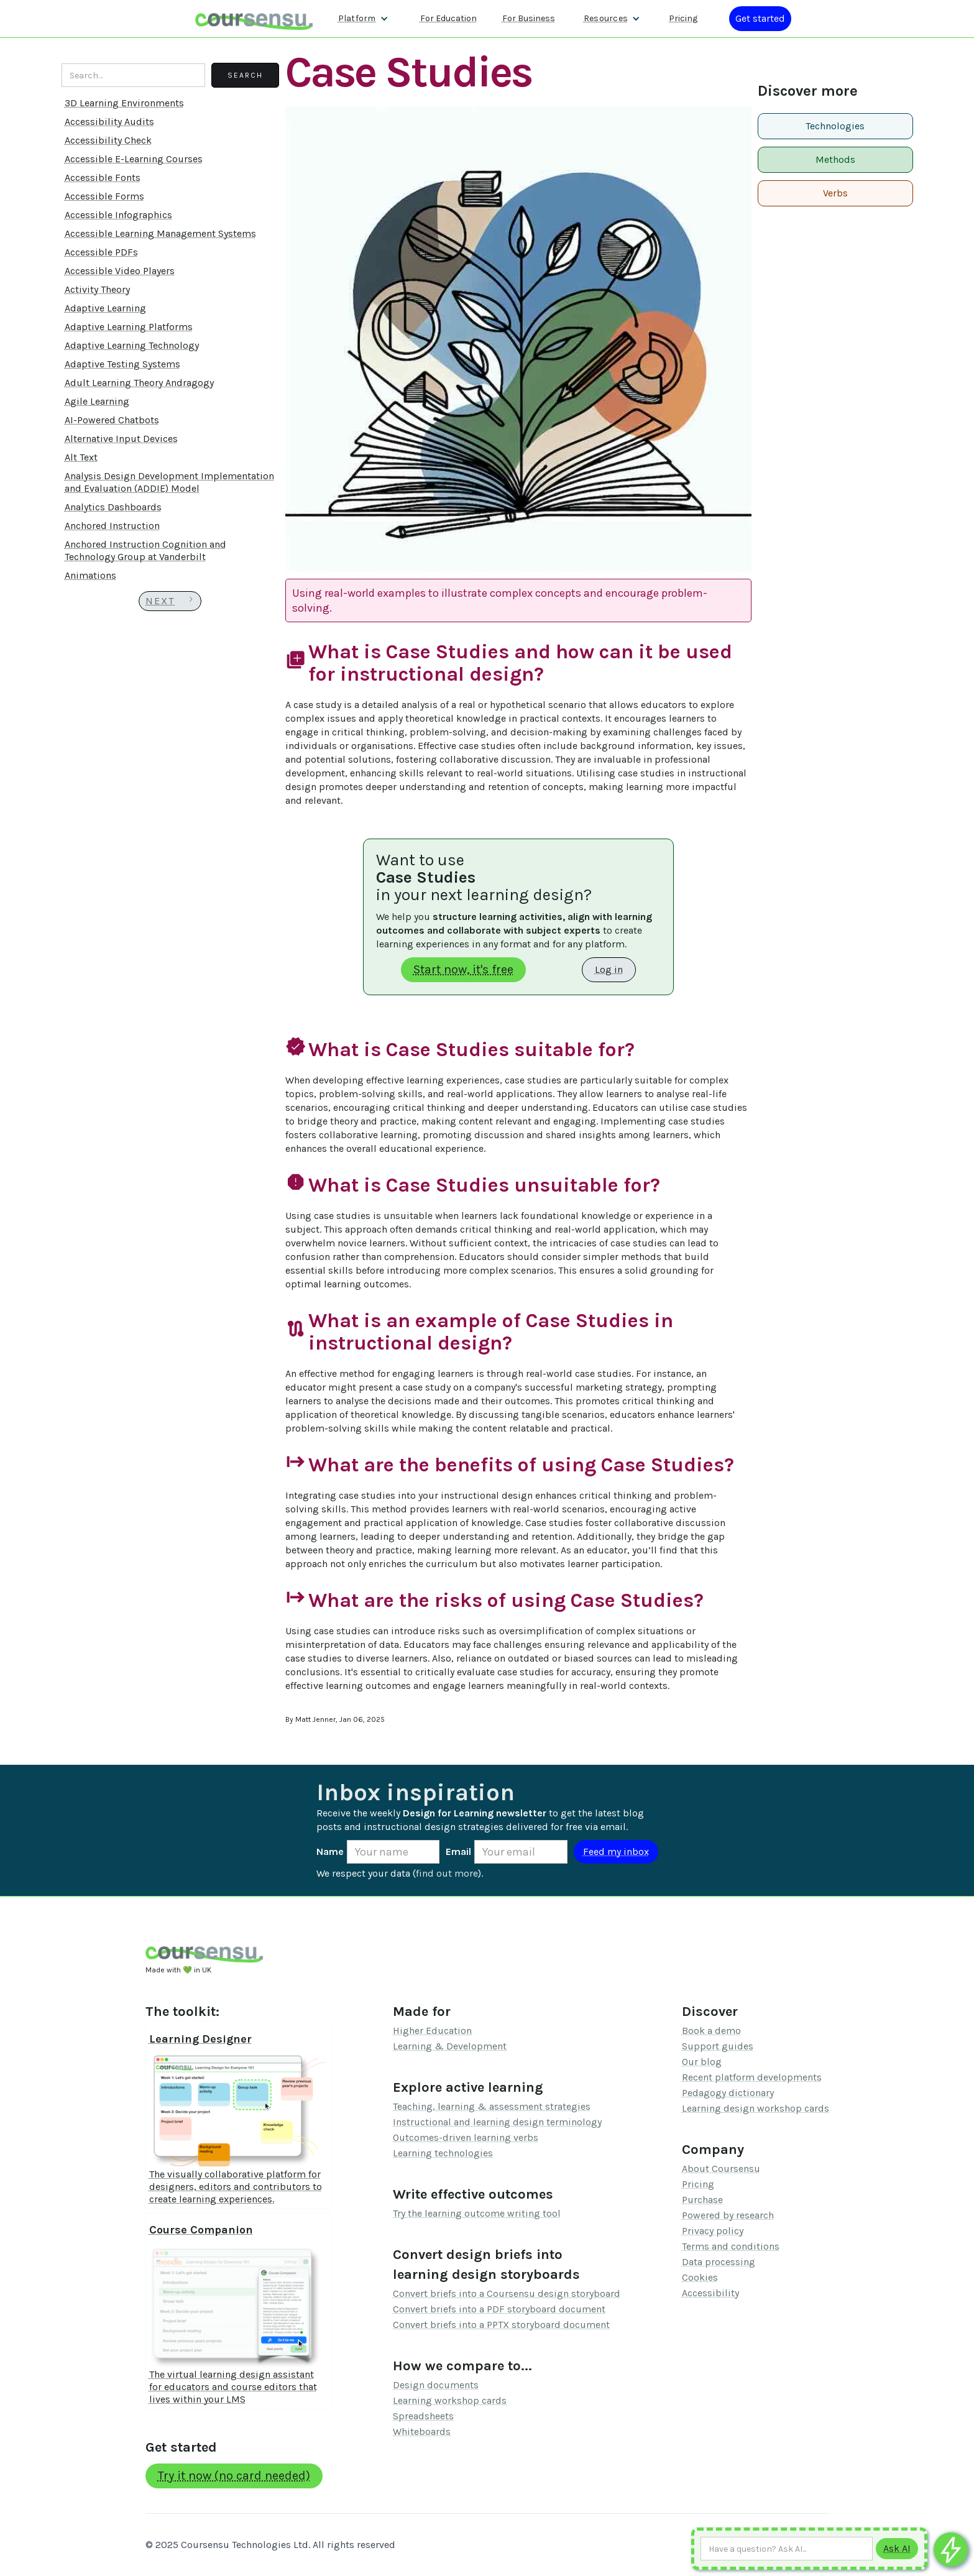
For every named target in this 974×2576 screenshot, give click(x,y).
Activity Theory (97, 289)
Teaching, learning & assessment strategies (491, 2106)
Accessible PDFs (101, 252)
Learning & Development (450, 2046)
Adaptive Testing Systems (122, 364)
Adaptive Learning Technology (132, 345)
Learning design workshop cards (755, 2108)
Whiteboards (422, 2431)
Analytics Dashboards (113, 507)
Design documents (436, 2385)
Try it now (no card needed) (234, 2475)
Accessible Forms (104, 196)
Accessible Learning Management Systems (160, 233)
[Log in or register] (760, 18)
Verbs (835, 193)
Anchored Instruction (112, 525)
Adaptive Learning (105, 308)
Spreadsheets (423, 2416)
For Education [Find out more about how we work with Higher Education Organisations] (448, 18)
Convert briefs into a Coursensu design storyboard (506, 2293)
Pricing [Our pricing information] (683, 18)
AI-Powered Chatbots (112, 420)
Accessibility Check (108, 140)
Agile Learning (97, 401)
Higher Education (432, 2030)
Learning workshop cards (450, 2400)
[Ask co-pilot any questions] (951, 2549)
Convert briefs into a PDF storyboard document (499, 2309)
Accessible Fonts (102, 177)
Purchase (702, 2200)
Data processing (718, 2262)
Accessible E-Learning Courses (134, 159)
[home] (254, 18)
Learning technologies (443, 2153)
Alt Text (81, 457)
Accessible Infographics (118, 215)
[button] (363, 18)
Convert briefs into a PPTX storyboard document (501, 2324)
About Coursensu (721, 2168)
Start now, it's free (463, 969)
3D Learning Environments (124, 103)
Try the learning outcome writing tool (477, 2213)
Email (458, 1851)
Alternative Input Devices (121, 438)
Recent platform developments (752, 2077)
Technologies (835, 126)
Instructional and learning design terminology (497, 2122)
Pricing (698, 2184)
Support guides (717, 2046)
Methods (835, 159)
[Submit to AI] (897, 2548)
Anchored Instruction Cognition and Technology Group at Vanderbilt (145, 550)
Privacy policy (712, 2231)
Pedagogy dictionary (728, 2093)
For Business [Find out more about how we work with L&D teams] (528, 18)
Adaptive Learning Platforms (129, 327)
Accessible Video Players (120, 271)
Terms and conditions (730, 2246)
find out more (447, 1873)
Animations (90, 575)
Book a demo (711, 2030)
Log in (609, 969)
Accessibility (710, 2293)
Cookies (700, 2277)
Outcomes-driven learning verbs (465, 2137)
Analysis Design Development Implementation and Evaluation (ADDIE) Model (169, 482)
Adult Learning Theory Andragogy (139, 383)
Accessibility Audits (109, 121)
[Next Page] (170, 601)
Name (330, 1851)
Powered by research (728, 2215)
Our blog (702, 2062)
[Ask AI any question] (787, 2548)
